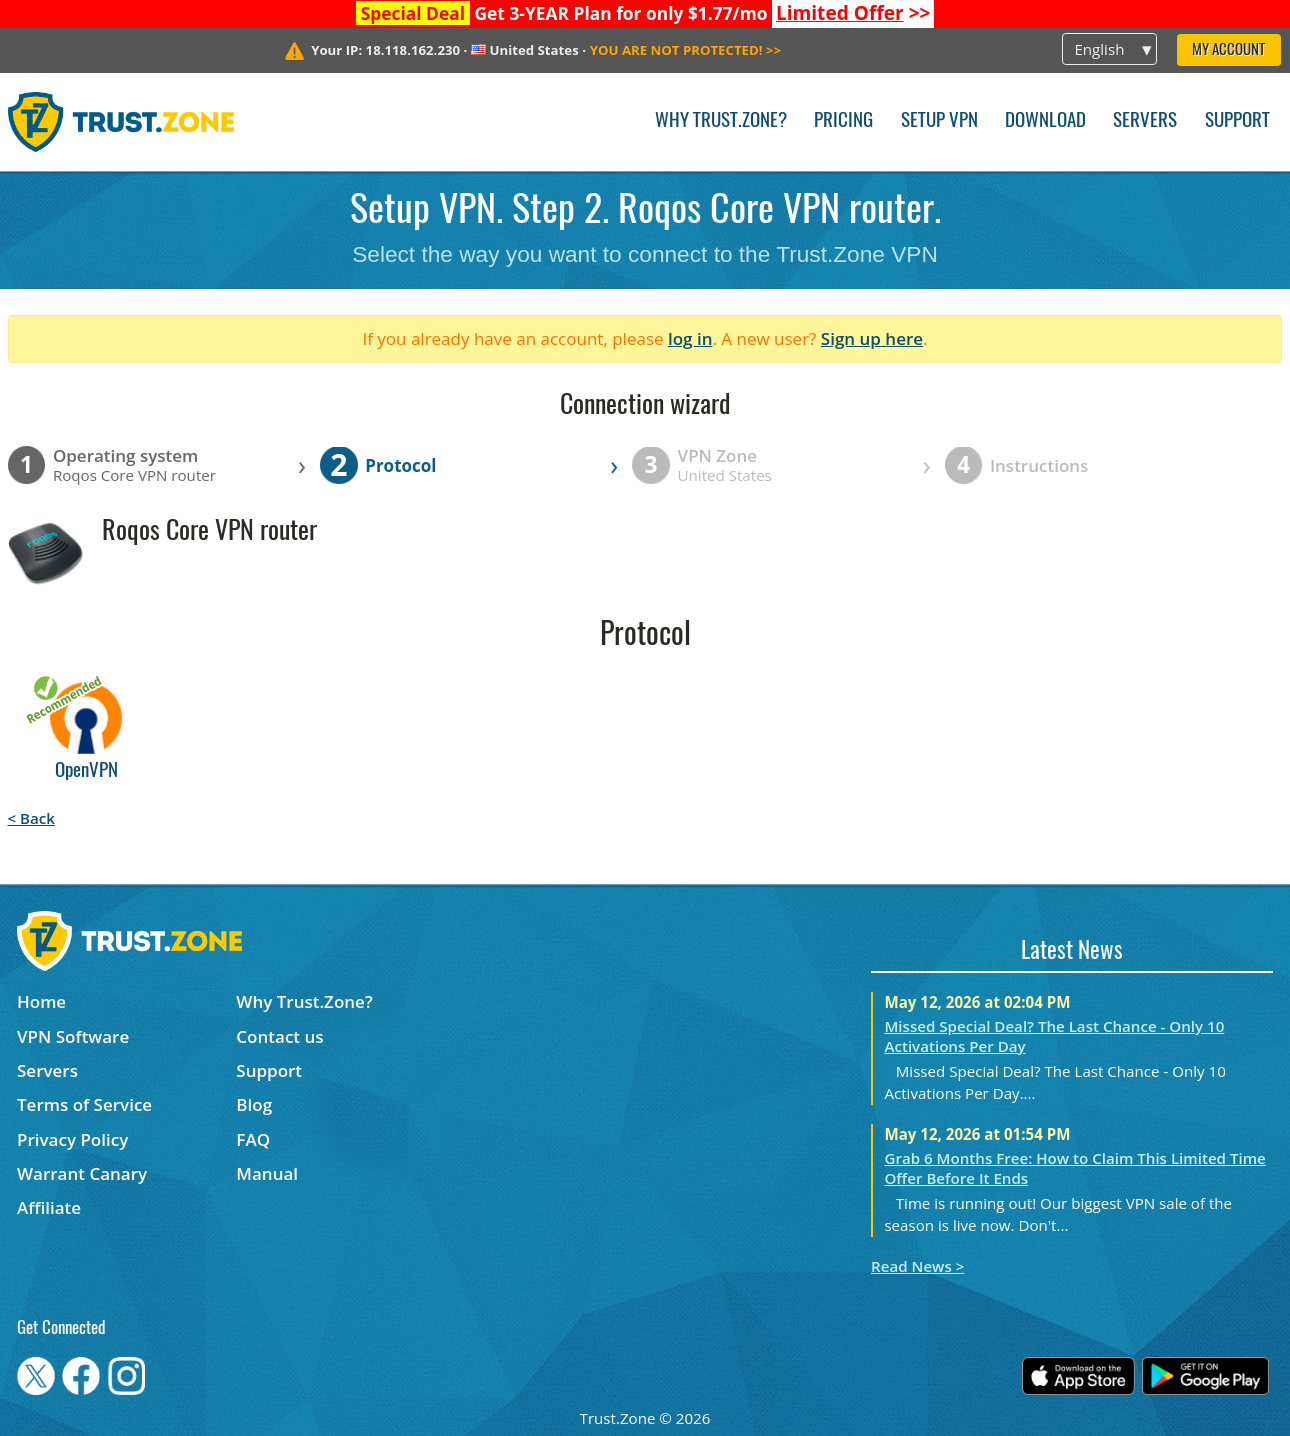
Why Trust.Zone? (721, 121)
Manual (267, 1173)
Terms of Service (84, 1104)
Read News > (917, 1266)
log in (690, 338)
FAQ (253, 1139)
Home (41, 1001)
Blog (254, 1104)
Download (1045, 121)
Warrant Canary (82, 1173)
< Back (31, 818)
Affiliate (49, 1207)
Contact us (279, 1036)
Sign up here (872, 338)
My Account (1228, 50)
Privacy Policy (72, 1139)
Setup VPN (939, 121)
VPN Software (73, 1036)
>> (853, 13)
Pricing (843, 121)
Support (1237, 121)
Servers (1145, 121)
